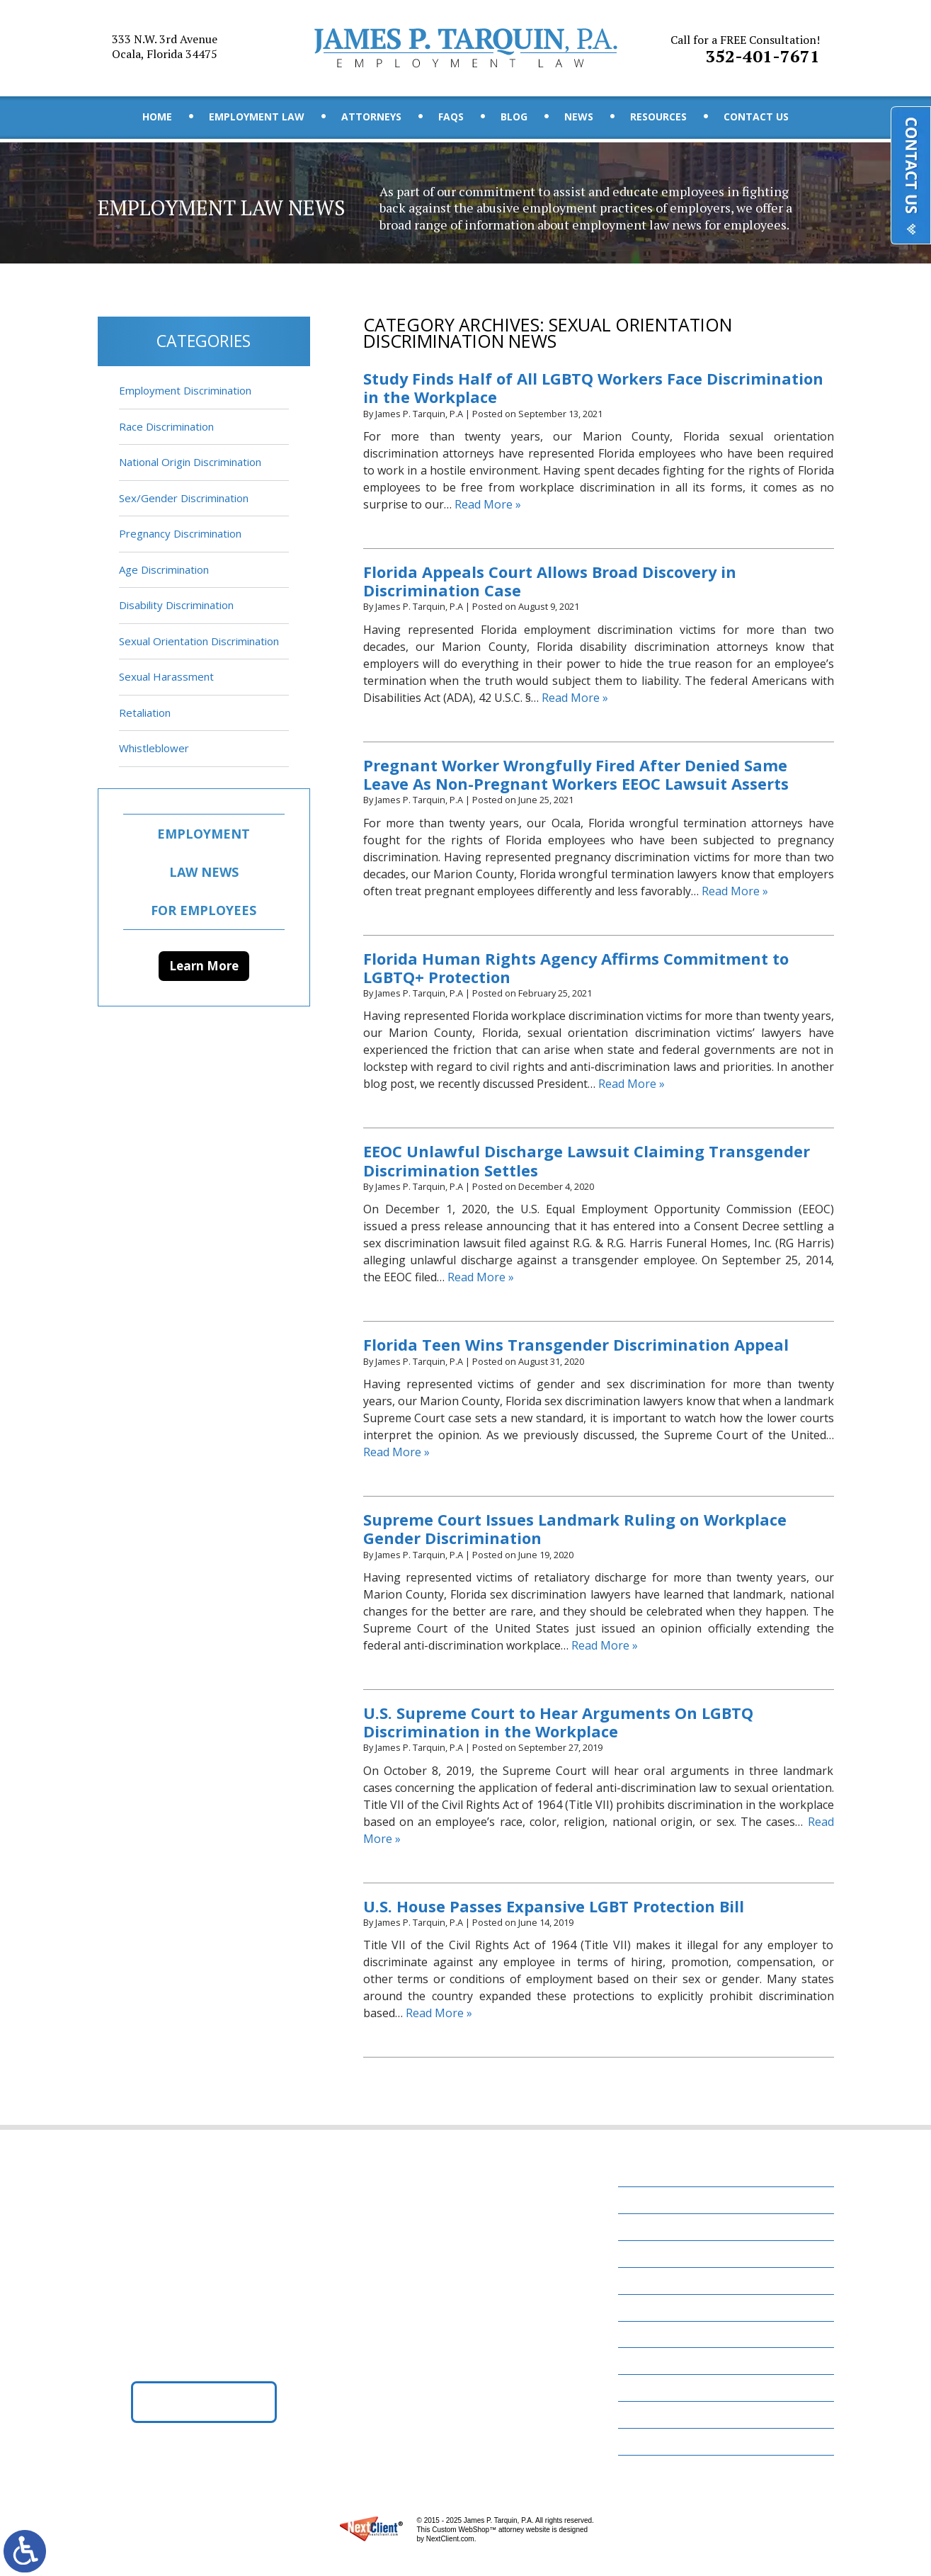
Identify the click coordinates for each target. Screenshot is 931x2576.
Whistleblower (154, 748)
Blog (514, 116)
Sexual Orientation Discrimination (199, 641)
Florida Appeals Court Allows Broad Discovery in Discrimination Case (551, 581)
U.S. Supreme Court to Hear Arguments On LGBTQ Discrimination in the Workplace (558, 1723)
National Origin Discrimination (190, 462)
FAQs (451, 116)
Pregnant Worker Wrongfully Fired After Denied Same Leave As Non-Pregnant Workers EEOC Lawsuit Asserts (576, 775)
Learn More (204, 966)
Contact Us (756, 116)
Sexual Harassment (166, 676)
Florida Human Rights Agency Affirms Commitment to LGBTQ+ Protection (576, 968)
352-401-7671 (745, 48)
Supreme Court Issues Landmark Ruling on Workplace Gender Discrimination (575, 1530)
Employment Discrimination (185, 390)
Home (157, 116)
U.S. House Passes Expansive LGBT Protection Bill (555, 1907)
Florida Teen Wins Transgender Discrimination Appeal (576, 1345)
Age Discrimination (164, 569)
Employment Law (256, 116)
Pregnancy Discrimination (180, 533)
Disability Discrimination (176, 605)
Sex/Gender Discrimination (184, 498)
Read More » (488, 504)
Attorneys (371, 116)
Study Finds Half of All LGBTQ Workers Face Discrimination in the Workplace (594, 388)
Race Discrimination (166, 426)
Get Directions (203, 2402)
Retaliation (145, 712)
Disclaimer (654, 2415)
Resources (658, 116)
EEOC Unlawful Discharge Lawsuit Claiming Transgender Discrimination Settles (587, 1161)
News (578, 116)
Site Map (648, 2442)
